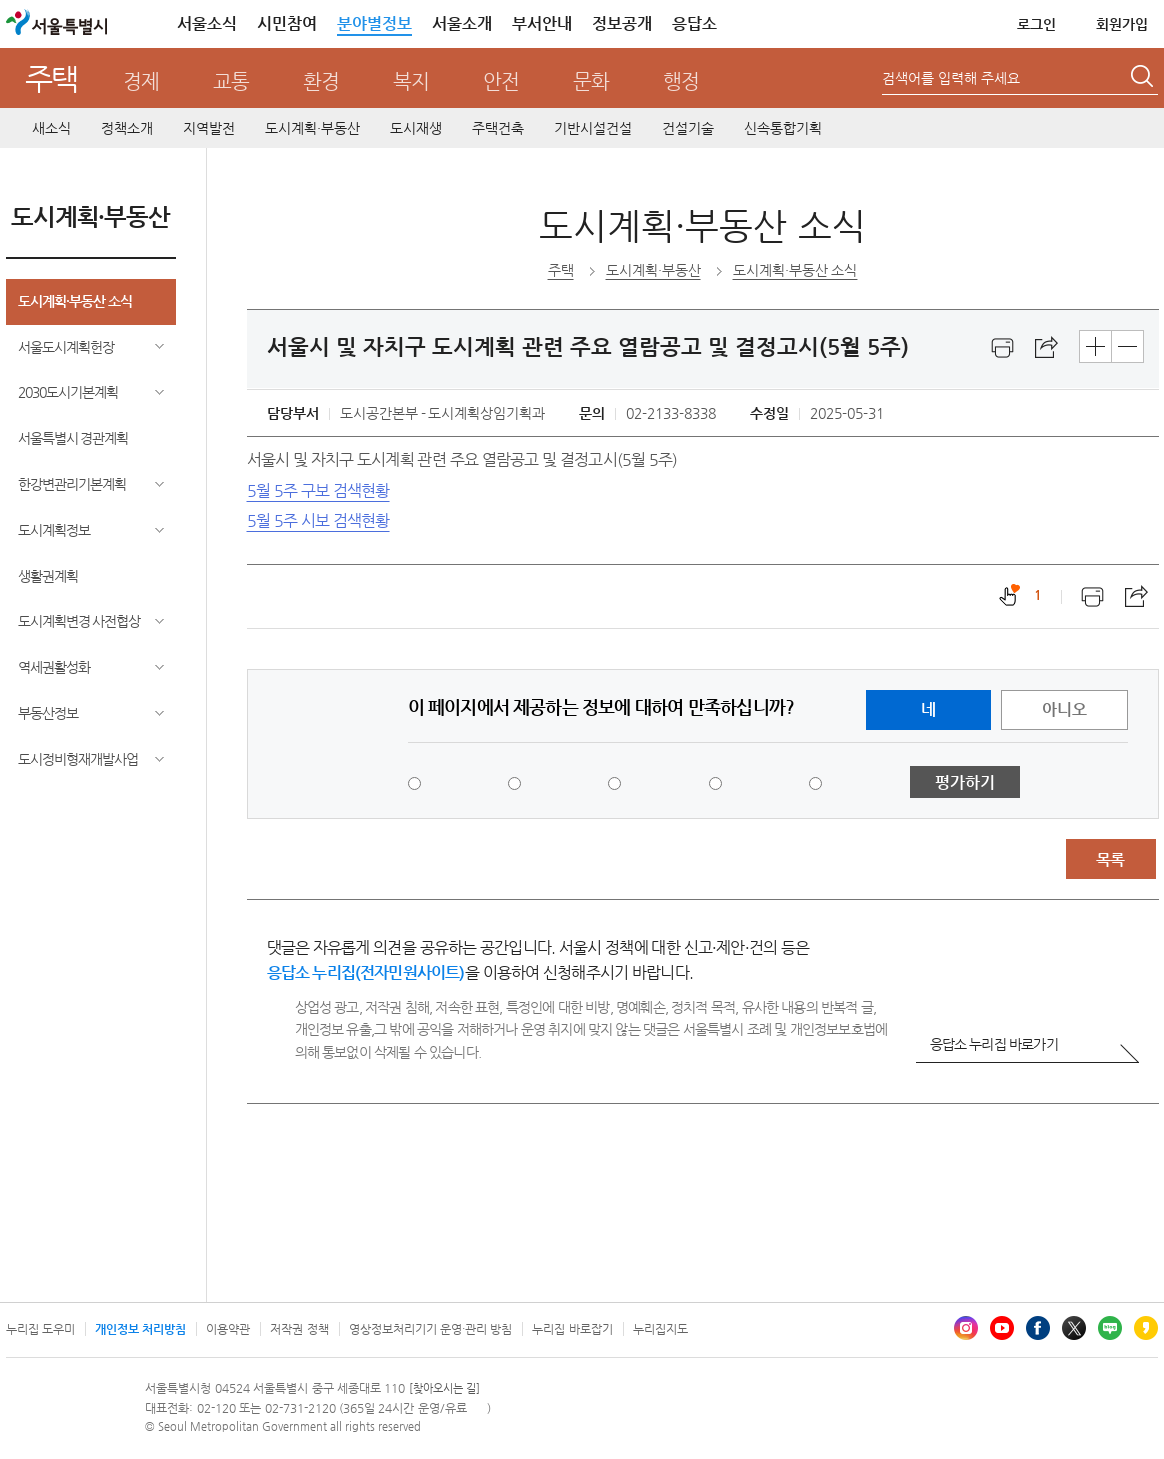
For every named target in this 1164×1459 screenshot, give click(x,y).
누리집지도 (660, 1329)
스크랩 (1047, 348)
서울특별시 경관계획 (73, 438)
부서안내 (542, 23)
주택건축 (498, 128)
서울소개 (462, 23)
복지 (411, 81)
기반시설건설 (593, 128)
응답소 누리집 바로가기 (994, 1044)
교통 (231, 81)
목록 (1110, 859)
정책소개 (127, 128)
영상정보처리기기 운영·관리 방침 (431, 1329)
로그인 (1036, 24)
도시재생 (416, 128)
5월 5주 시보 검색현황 (318, 520)
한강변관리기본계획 (72, 484)
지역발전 (209, 128)
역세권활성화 (54, 667)
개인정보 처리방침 (140, 1329)
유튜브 (1002, 1328)
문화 (591, 81)
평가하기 (965, 782)
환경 (321, 81)
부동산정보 (48, 713)
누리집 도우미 (40, 1329)
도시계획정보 (54, 530)
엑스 (1074, 1328)
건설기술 (688, 128)
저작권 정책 (299, 1329)
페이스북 (1038, 1328)
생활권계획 (48, 576)
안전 (501, 81)
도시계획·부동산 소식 (75, 301)
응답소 (694, 23)
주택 (51, 78)
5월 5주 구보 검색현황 (318, 490)
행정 (681, 81)
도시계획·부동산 (312, 128)
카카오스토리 (1146, 1328)
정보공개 (622, 23)
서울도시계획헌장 (66, 347)
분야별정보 (374, 23)
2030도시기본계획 (68, 392)
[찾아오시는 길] (444, 1388)
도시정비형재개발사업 (78, 759)
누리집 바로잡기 (572, 1329)
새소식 (51, 128)
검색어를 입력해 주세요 (951, 78)
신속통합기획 (783, 128)
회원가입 (1122, 24)
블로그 (1110, 1328)
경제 (141, 81)
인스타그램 (966, 1328)
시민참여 (287, 23)
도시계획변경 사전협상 (79, 621)
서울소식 (207, 23)
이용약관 (228, 1329)
